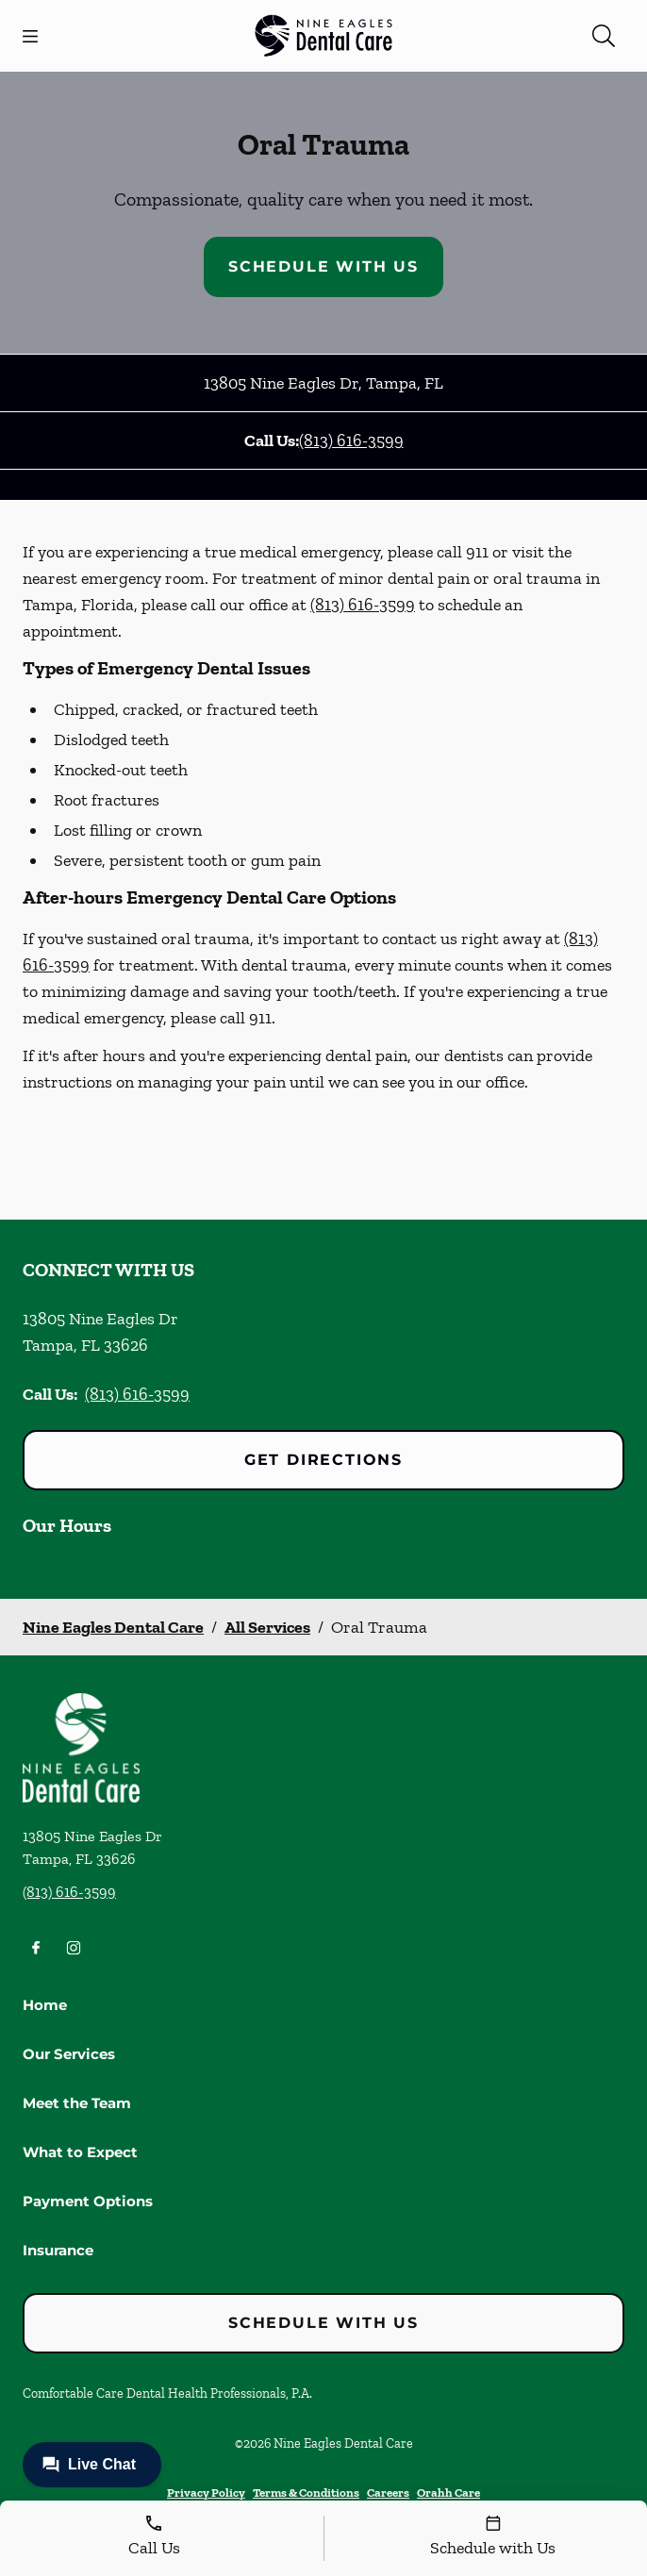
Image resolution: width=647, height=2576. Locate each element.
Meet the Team (77, 2103)
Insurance (58, 2250)
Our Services (69, 2054)
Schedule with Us (323, 266)
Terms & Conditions (306, 2492)
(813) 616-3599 (351, 440)
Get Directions (323, 1460)
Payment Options (88, 2201)
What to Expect (80, 2152)
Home (45, 2005)
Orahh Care (448, 2492)
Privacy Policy (206, 2492)
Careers (388, 2492)
